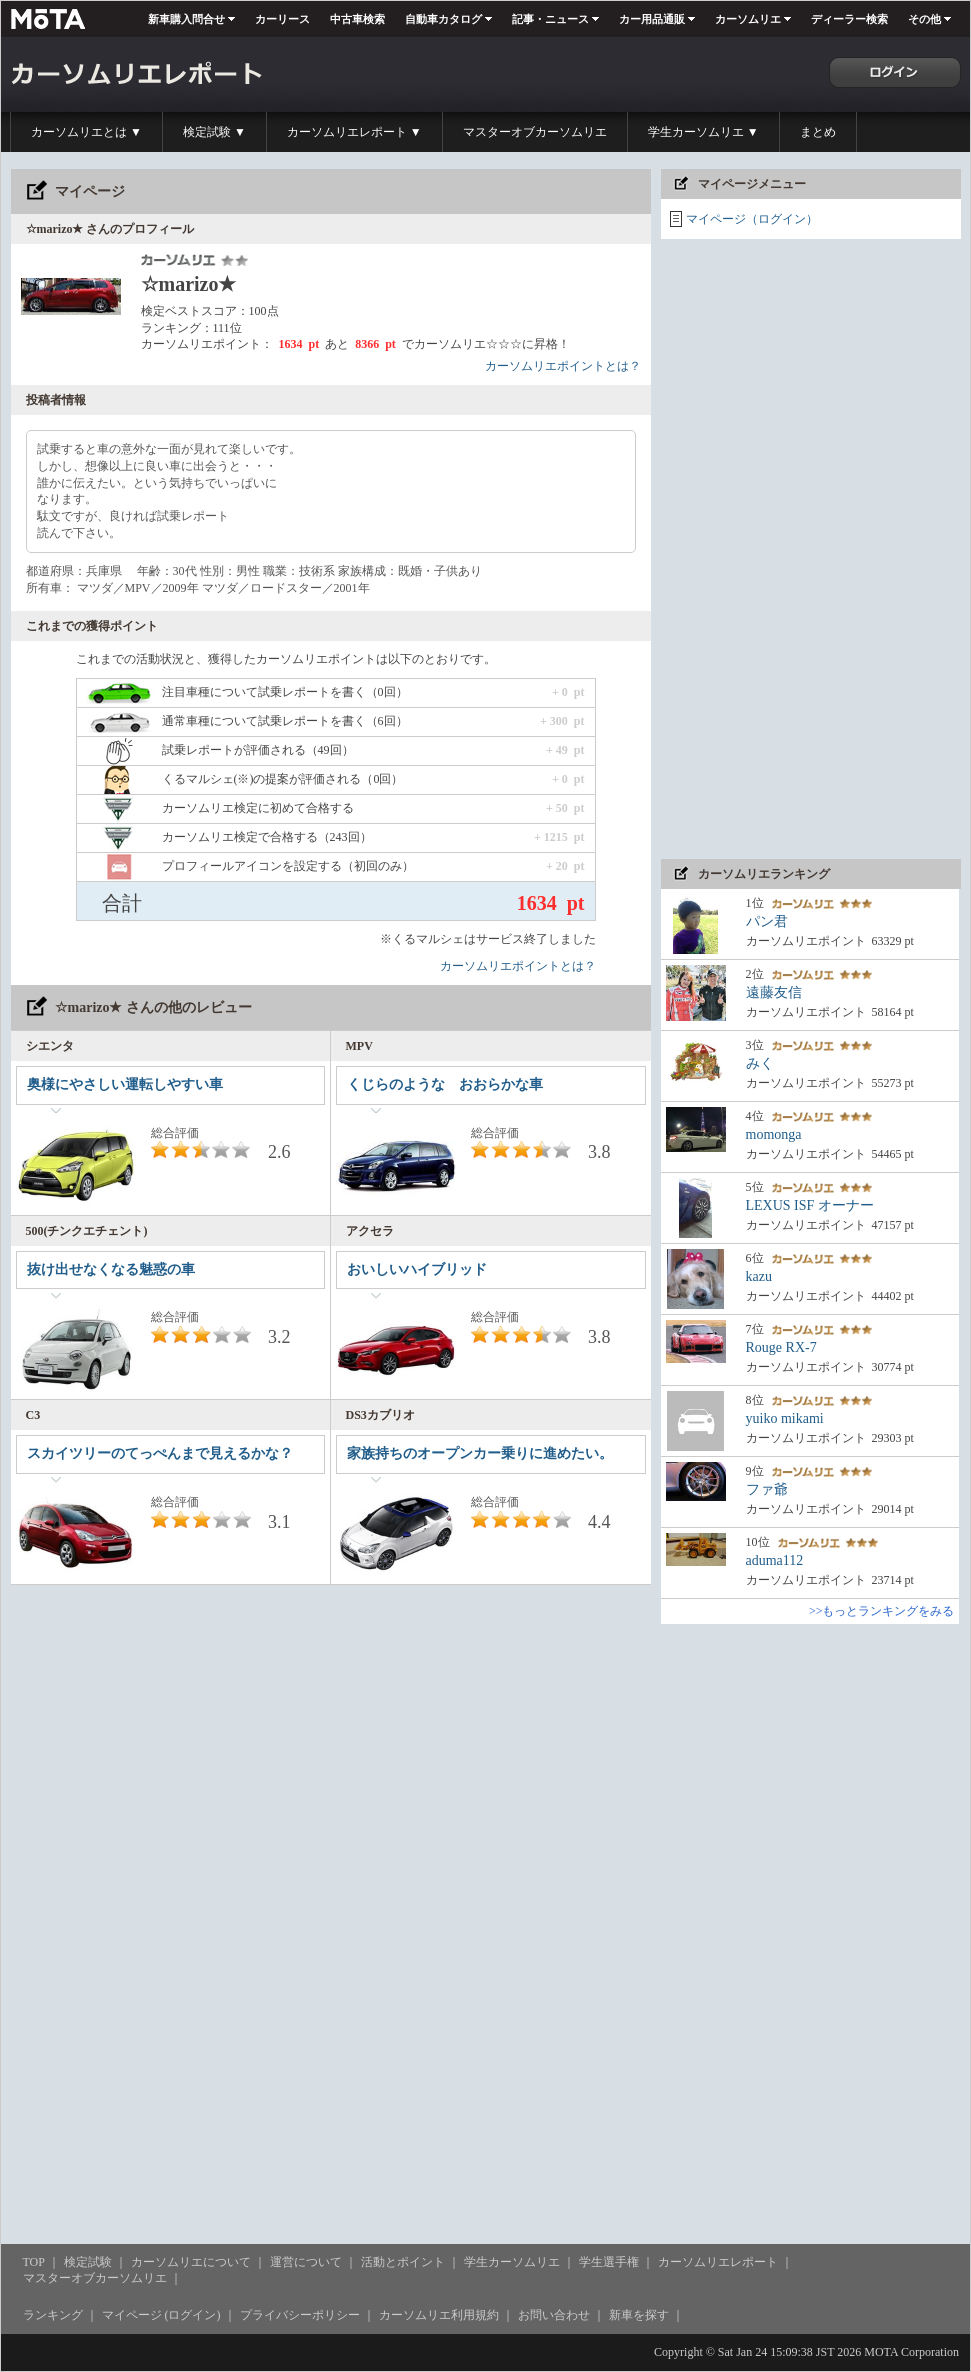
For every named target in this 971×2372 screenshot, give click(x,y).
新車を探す (639, 2315)
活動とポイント (403, 2262)
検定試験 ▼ (214, 132)
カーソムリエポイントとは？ (563, 366)
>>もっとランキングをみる (882, 1611)
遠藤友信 (774, 992)
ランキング (53, 2315)
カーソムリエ (748, 19)
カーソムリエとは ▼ (86, 132)
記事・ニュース (550, 19)
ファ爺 (767, 1489)
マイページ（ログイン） (752, 219)
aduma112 (775, 1560)
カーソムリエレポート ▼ (354, 132)
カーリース (282, 19)
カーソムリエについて (191, 2262)
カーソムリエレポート (718, 2262)
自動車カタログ (443, 19)
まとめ (818, 132)
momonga (774, 1134)
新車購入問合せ (186, 19)
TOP (34, 2262)
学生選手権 (609, 2262)
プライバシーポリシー (300, 2315)
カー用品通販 (652, 19)
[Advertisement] (747, 549)
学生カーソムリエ (512, 2262)
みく (760, 1063)
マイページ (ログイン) (161, 2315)
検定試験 (88, 2262)
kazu (759, 1276)
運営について (306, 2262)
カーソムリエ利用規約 (439, 2315)
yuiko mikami (785, 1418)
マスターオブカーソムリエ (535, 132)
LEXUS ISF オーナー (810, 1205)
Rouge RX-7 (781, 1347)
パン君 (767, 921)
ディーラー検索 (849, 19)
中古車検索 (357, 19)
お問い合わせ (554, 2315)
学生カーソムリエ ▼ (703, 132)
